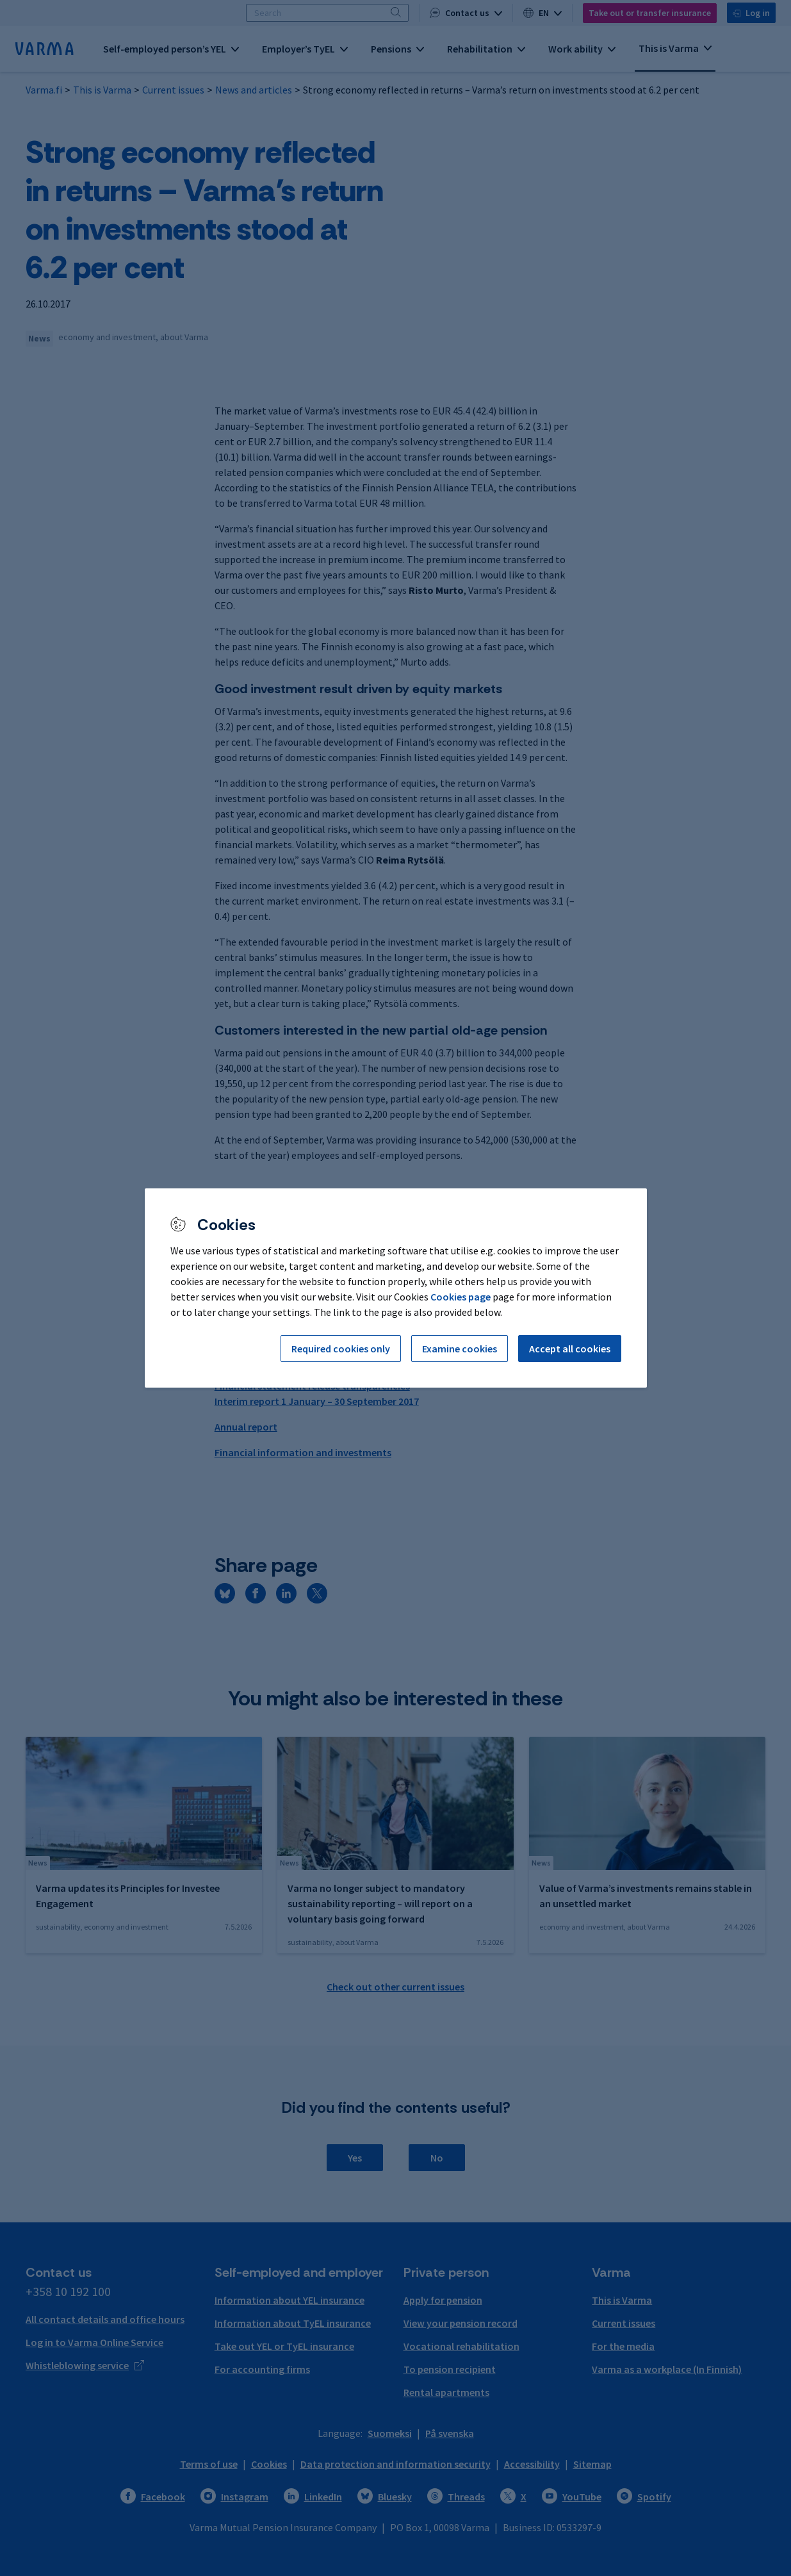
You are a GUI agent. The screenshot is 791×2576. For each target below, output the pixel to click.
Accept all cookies (569, 1348)
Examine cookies (459, 1348)
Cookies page (460, 1296)
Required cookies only (340, 1348)
